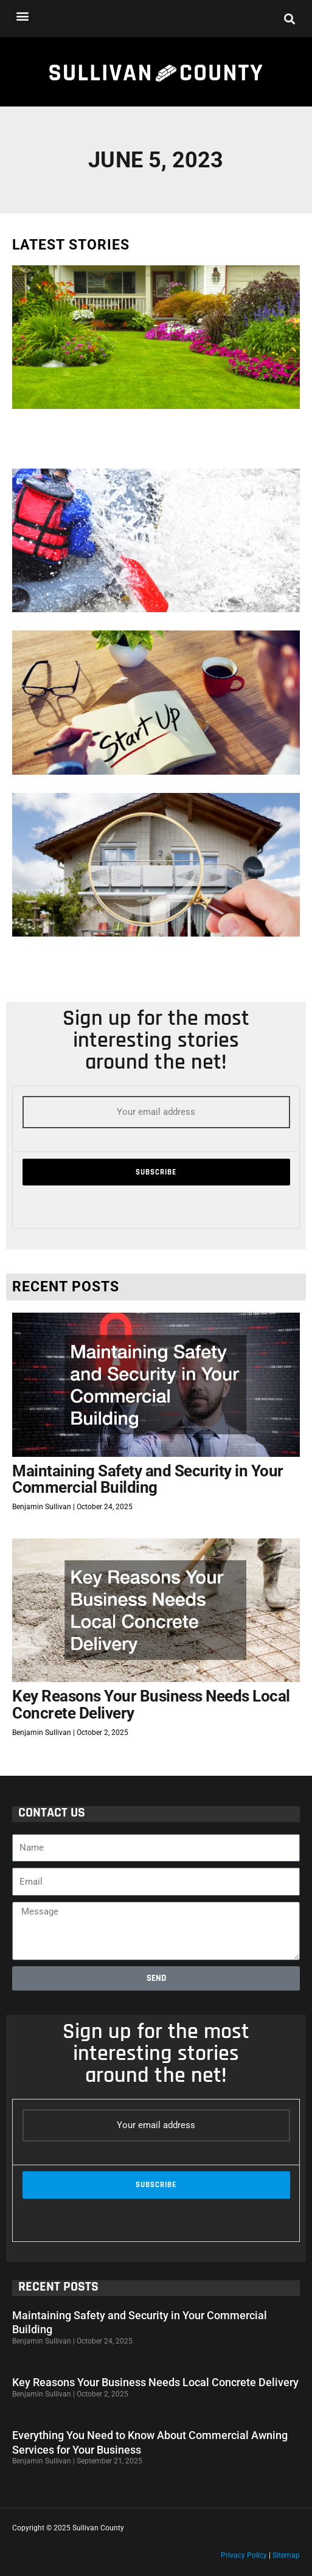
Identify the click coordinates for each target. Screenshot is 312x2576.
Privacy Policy (244, 2555)
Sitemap (286, 2555)
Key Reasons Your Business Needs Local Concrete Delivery (151, 1704)
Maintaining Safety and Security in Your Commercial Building (147, 1479)
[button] (22, 15)
